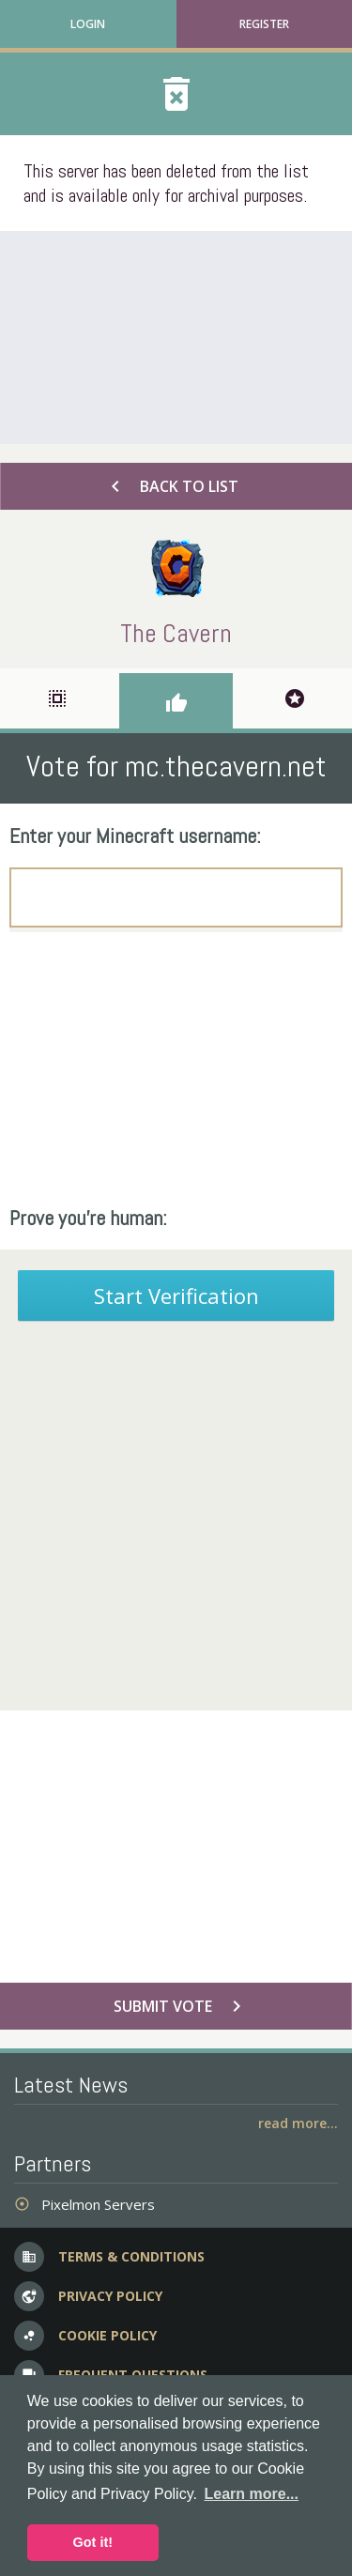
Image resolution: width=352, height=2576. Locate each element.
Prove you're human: (88, 1217)
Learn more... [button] (251, 2494)
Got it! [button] (93, 2542)
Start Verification (176, 1295)
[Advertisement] (176, 337)
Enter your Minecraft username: (135, 835)
